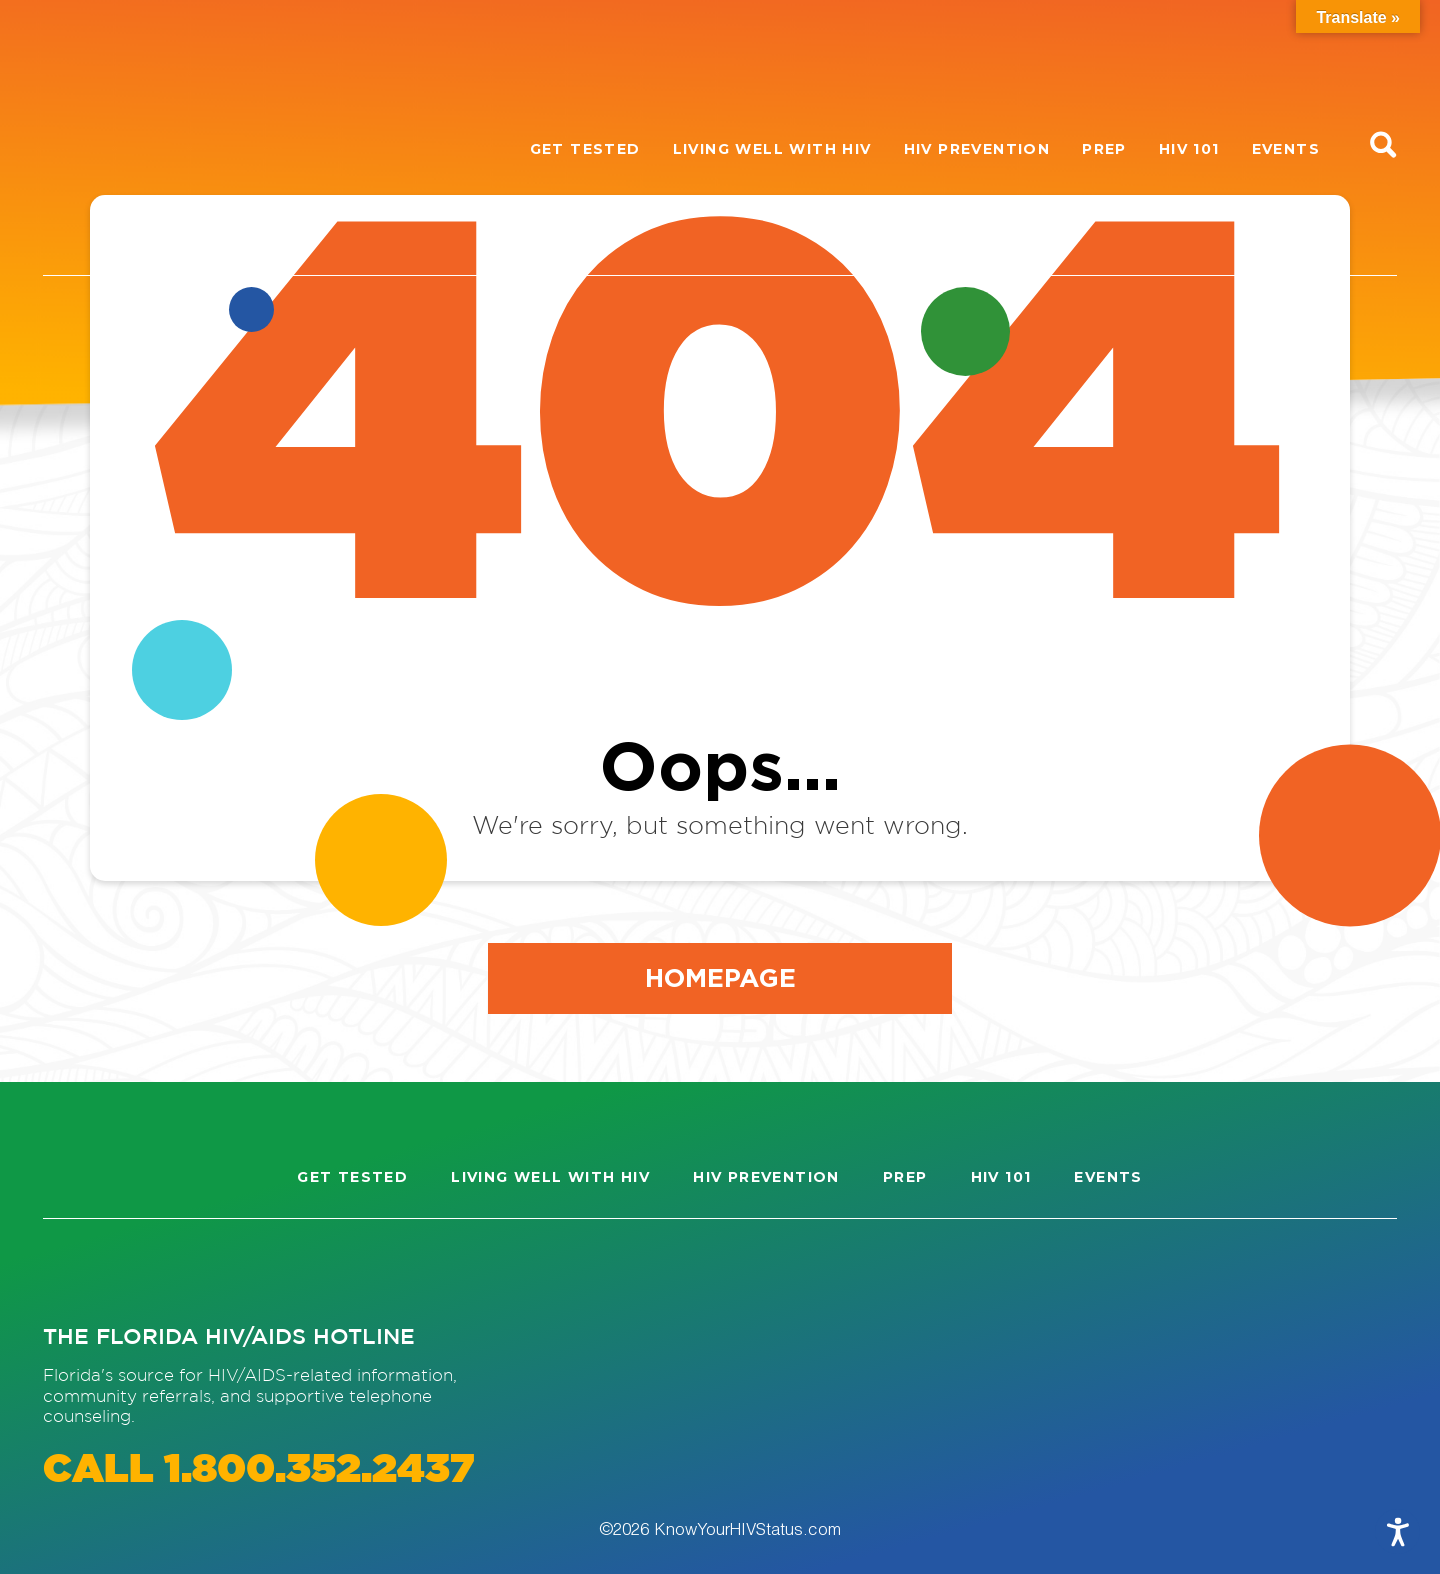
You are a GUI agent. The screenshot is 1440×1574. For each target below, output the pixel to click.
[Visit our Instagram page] (77, 1270)
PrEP (1104, 149)
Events (1286, 149)
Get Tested (585, 149)
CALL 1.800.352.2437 (258, 1470)
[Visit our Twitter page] (221, 1270)
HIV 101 (1189, 149)
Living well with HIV (772, 149)
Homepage (720, 977)
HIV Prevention (977, 149)
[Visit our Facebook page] (149, 1270)
